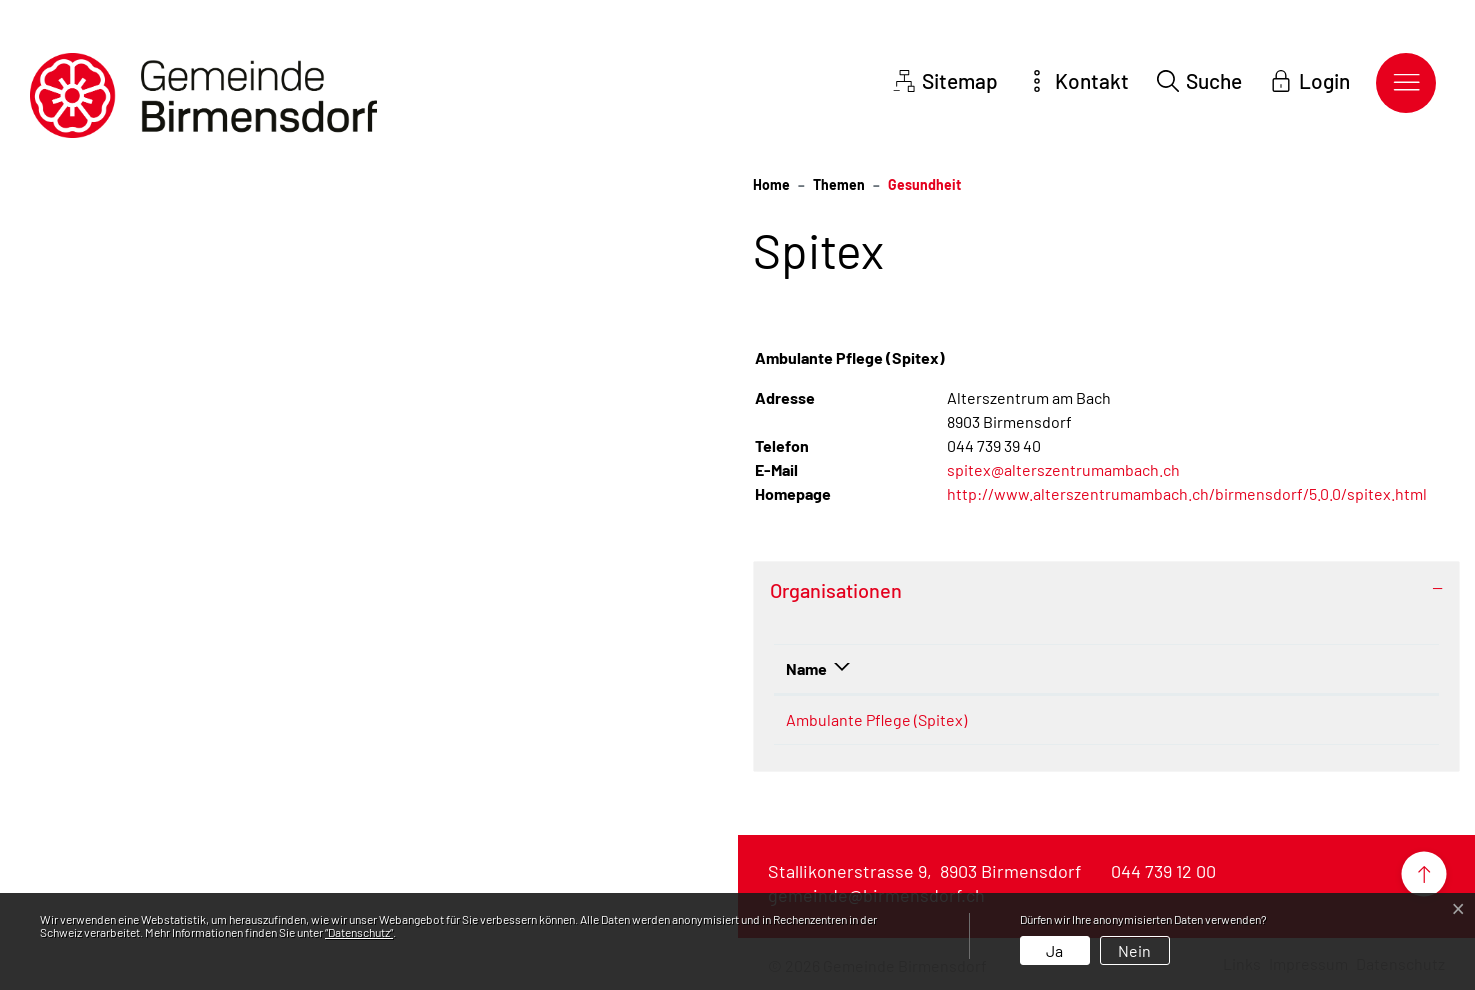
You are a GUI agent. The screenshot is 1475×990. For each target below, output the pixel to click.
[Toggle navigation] (1406, 83)
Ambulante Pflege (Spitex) (876, 719)
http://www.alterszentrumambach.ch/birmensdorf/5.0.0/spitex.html (1197, 493)
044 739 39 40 (1067, 719)
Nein (1134, 950)
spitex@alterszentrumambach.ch (1063, 469)
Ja (1054, 950)
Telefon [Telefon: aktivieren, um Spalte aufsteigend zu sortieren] (1047, 668)
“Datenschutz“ (359, 932)
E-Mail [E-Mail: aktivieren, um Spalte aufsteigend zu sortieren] (1177, 668)
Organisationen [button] (836, 590)
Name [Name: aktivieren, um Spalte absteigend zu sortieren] (806, 668)
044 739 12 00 (1163, 871)
